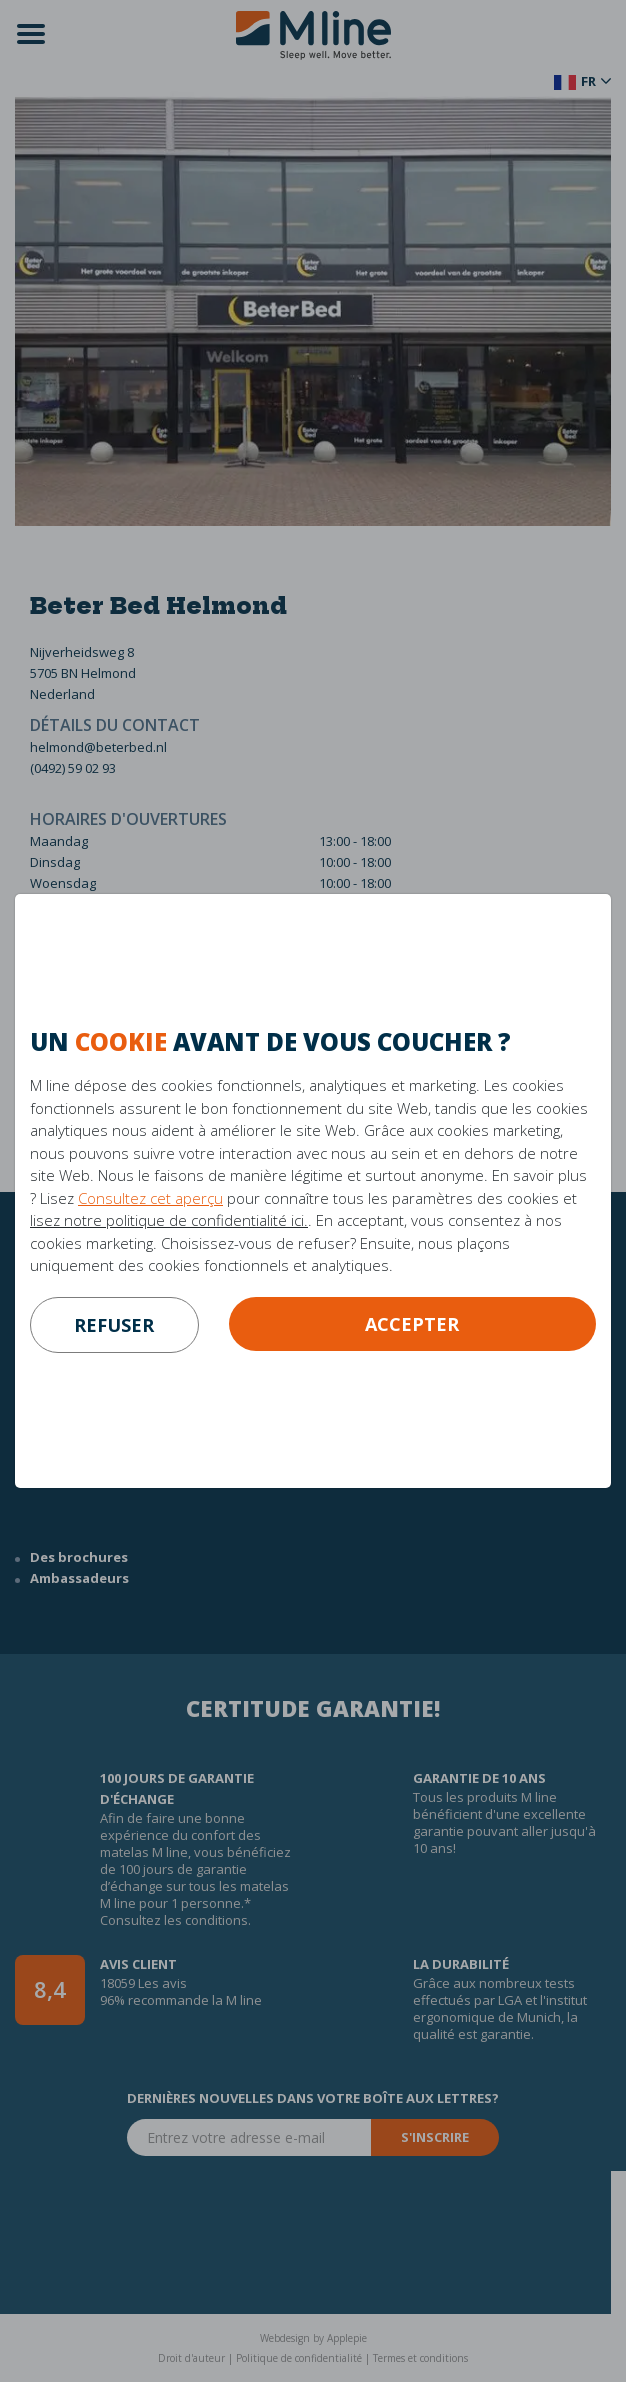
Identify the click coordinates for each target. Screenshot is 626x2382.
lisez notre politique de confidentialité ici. (169, 1220)
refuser (114, 1325)
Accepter (412, 1324)
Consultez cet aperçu (150, 1198)
